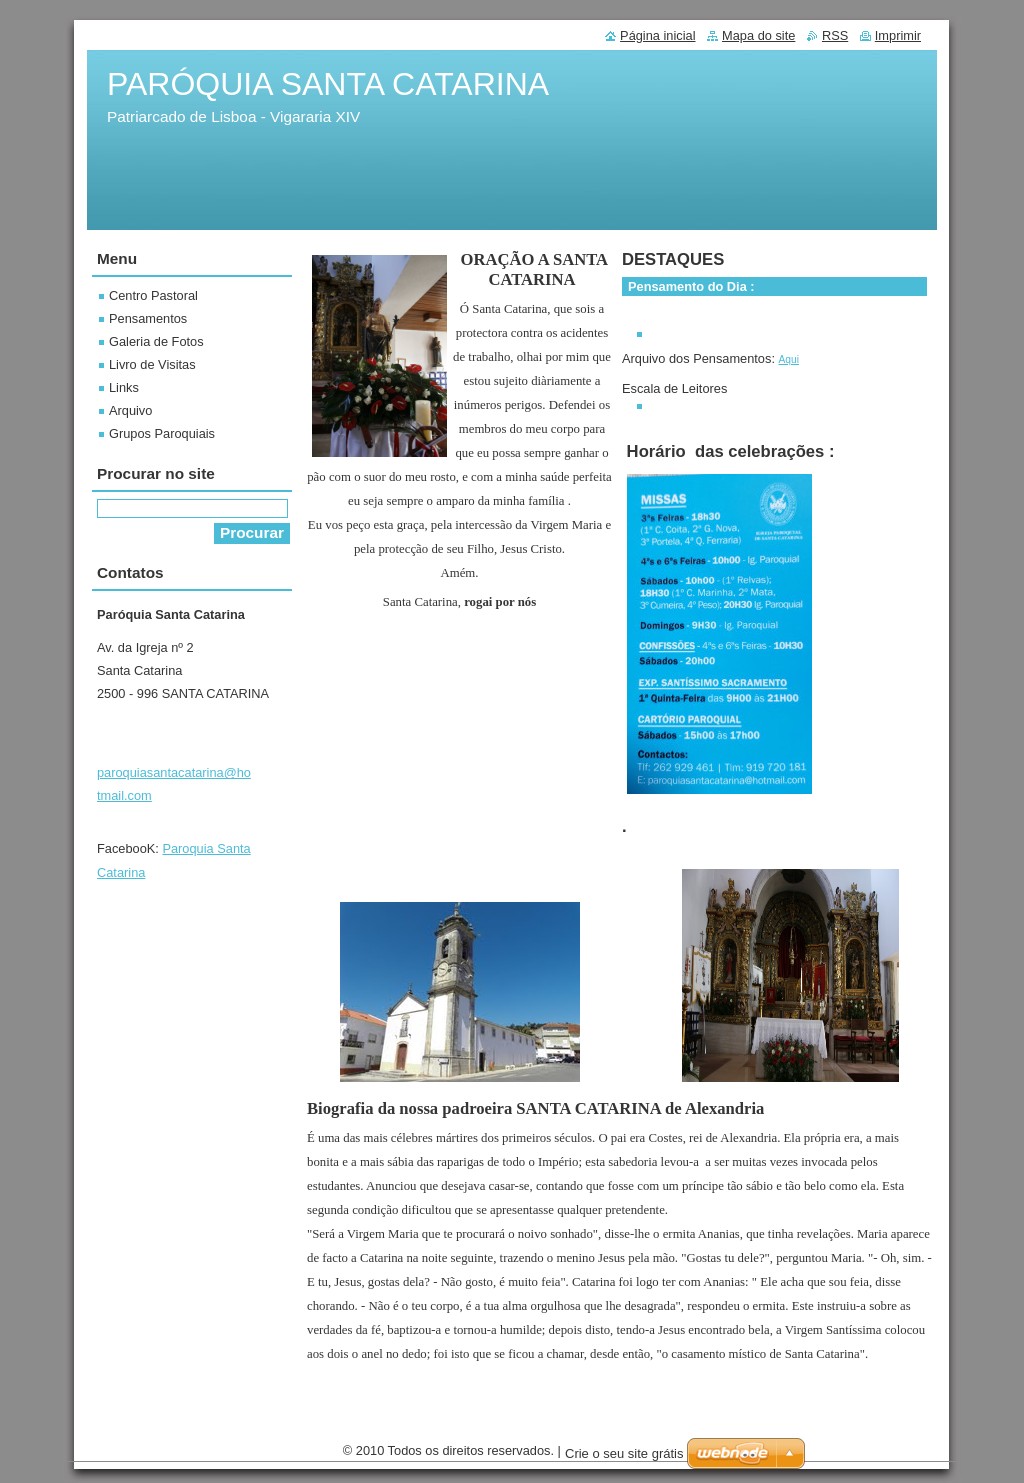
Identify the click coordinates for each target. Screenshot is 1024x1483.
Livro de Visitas (152, 364)
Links (124, 387)
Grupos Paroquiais (162, 433)
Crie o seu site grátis (624, 1453)
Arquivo (130, 410)
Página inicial (657, 35)
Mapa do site (758, 35)
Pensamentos (148, 318)
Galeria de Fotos (156, 341)
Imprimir (898, 35)
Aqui (789, 359)
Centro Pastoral (153, 295)
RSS (835, 35)
